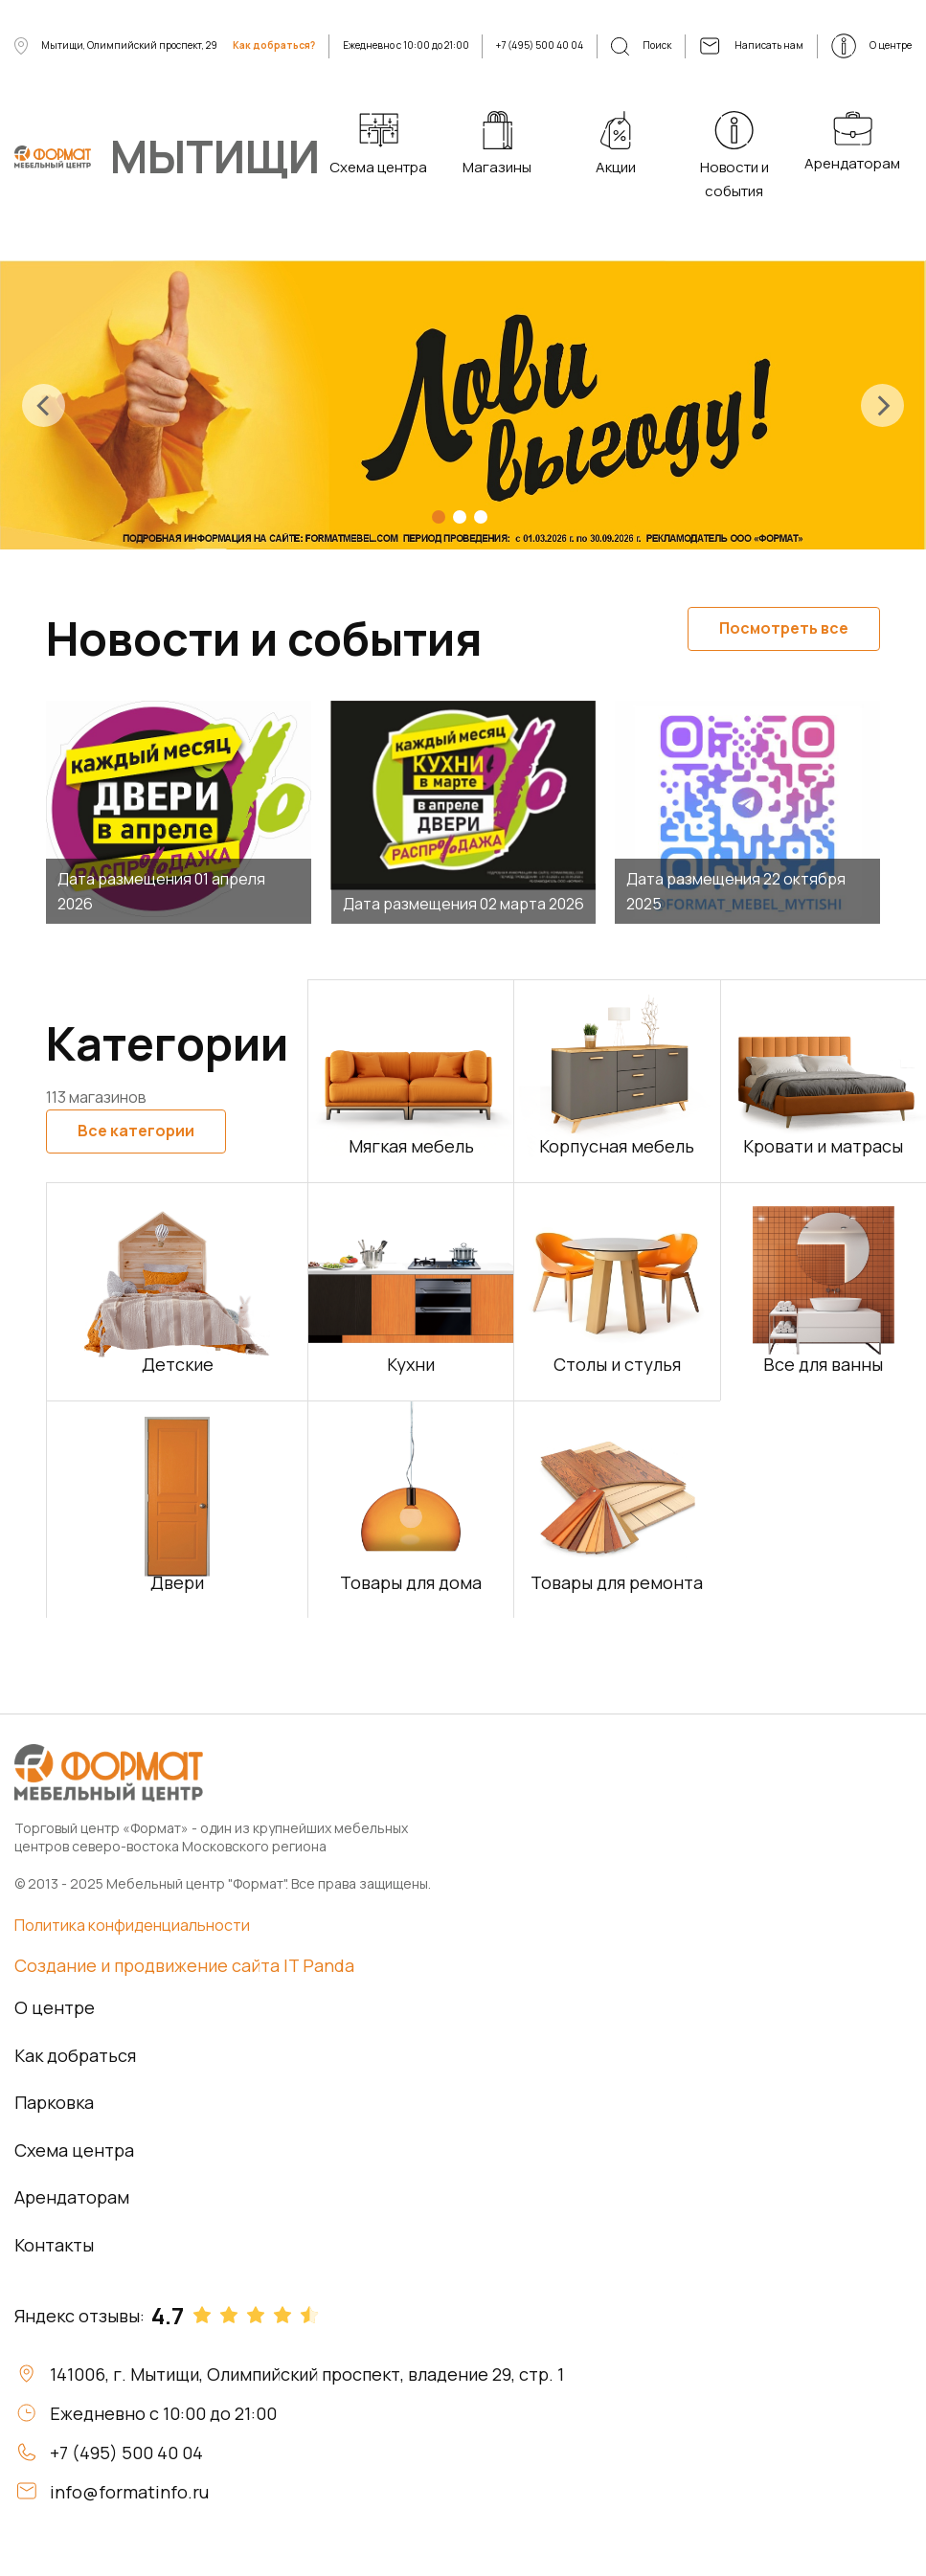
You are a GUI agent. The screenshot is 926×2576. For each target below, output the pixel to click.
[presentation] (43, 405)
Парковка (54, 2102)
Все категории (136, 1130)
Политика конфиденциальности (132, 1925)
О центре (54, 2007)
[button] (438, 517)
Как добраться (75, 2055)
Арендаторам (71, 2196)
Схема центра (74, 2150)
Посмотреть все (783, 627)
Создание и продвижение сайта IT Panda (184, 1965)
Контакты (54, 2244)
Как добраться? (274, 45)
